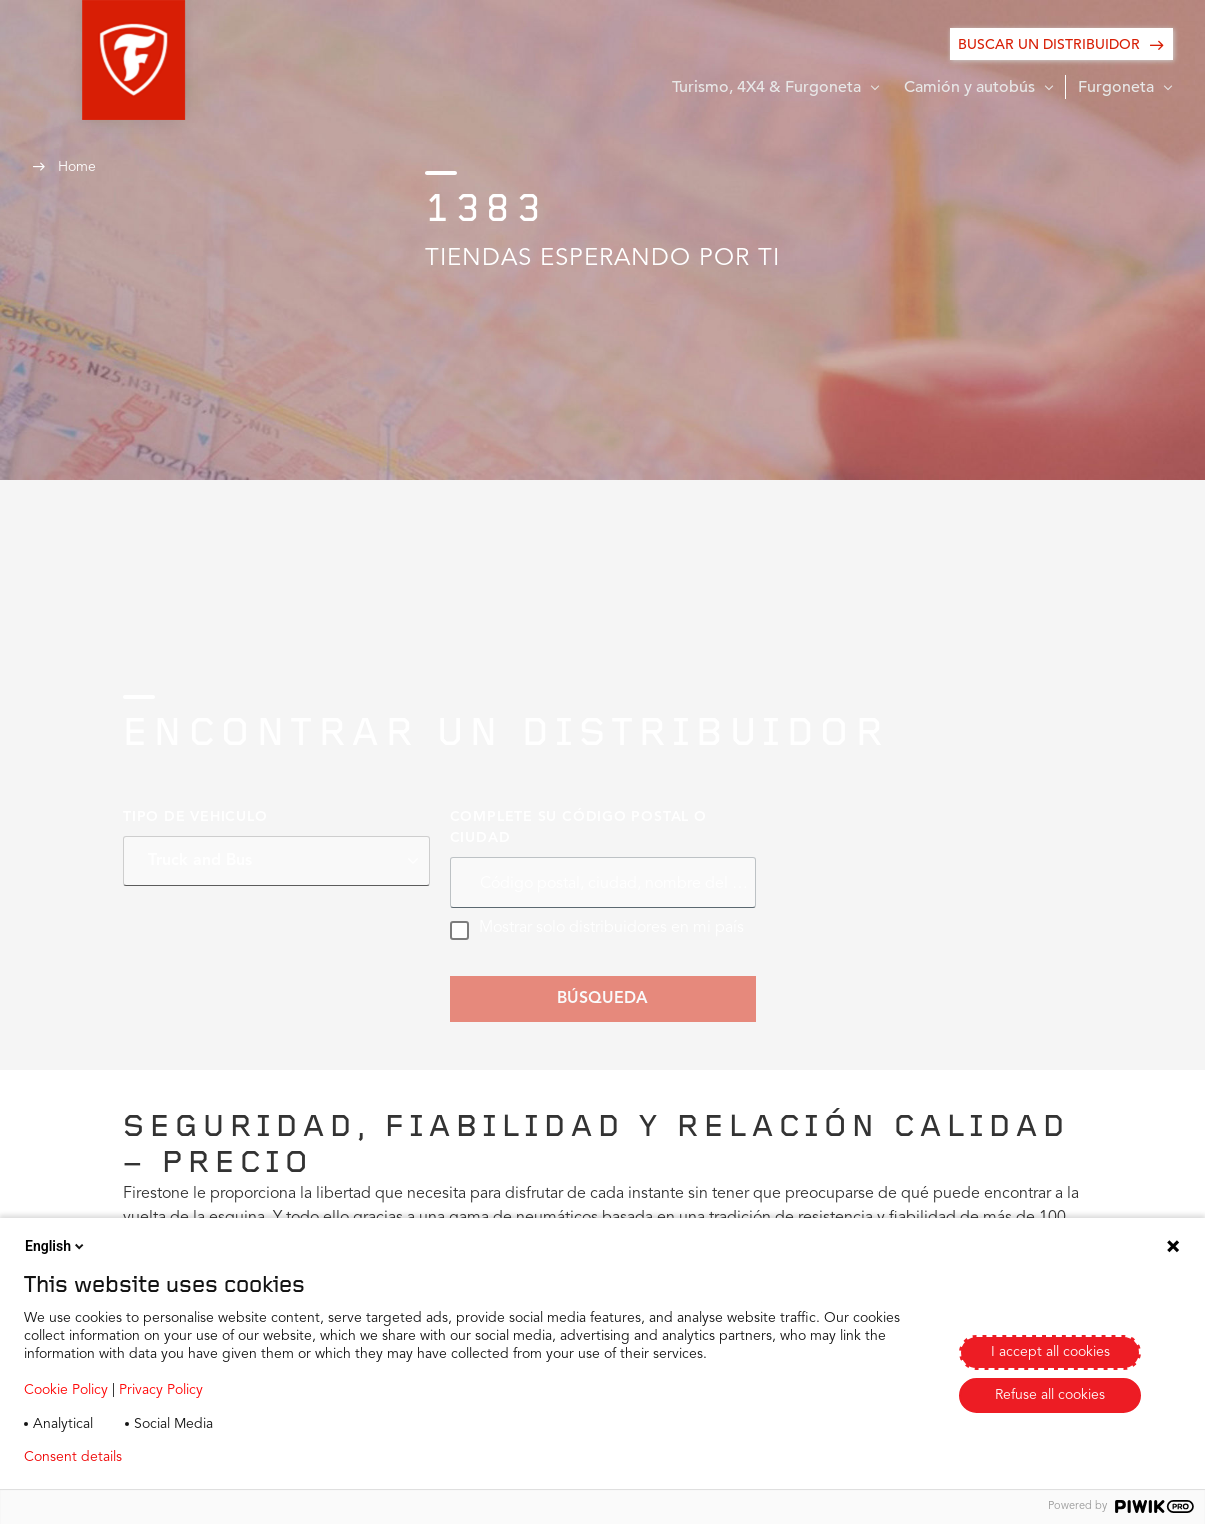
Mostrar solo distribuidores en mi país (596, 930)
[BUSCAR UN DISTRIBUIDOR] (1061, 44)
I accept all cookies (1050, 1352)
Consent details (73, 1457)
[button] (83, 60)
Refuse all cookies (1050, 1395)
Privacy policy (196, 1457)
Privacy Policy (161, 1390)
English (56, 1246)
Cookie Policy (66, 1390)
